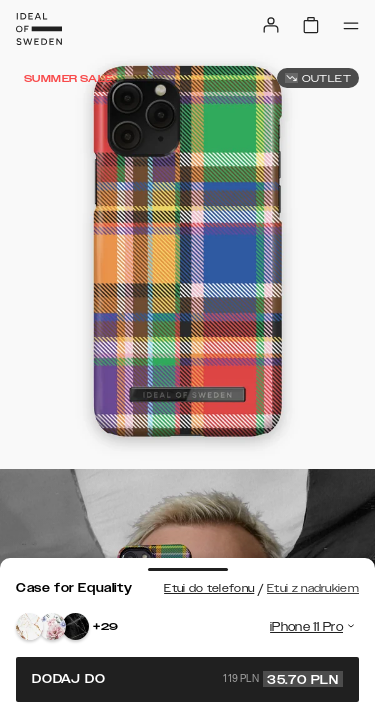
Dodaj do (187, 679)
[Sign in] (271, 25)
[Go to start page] (39, 29)
